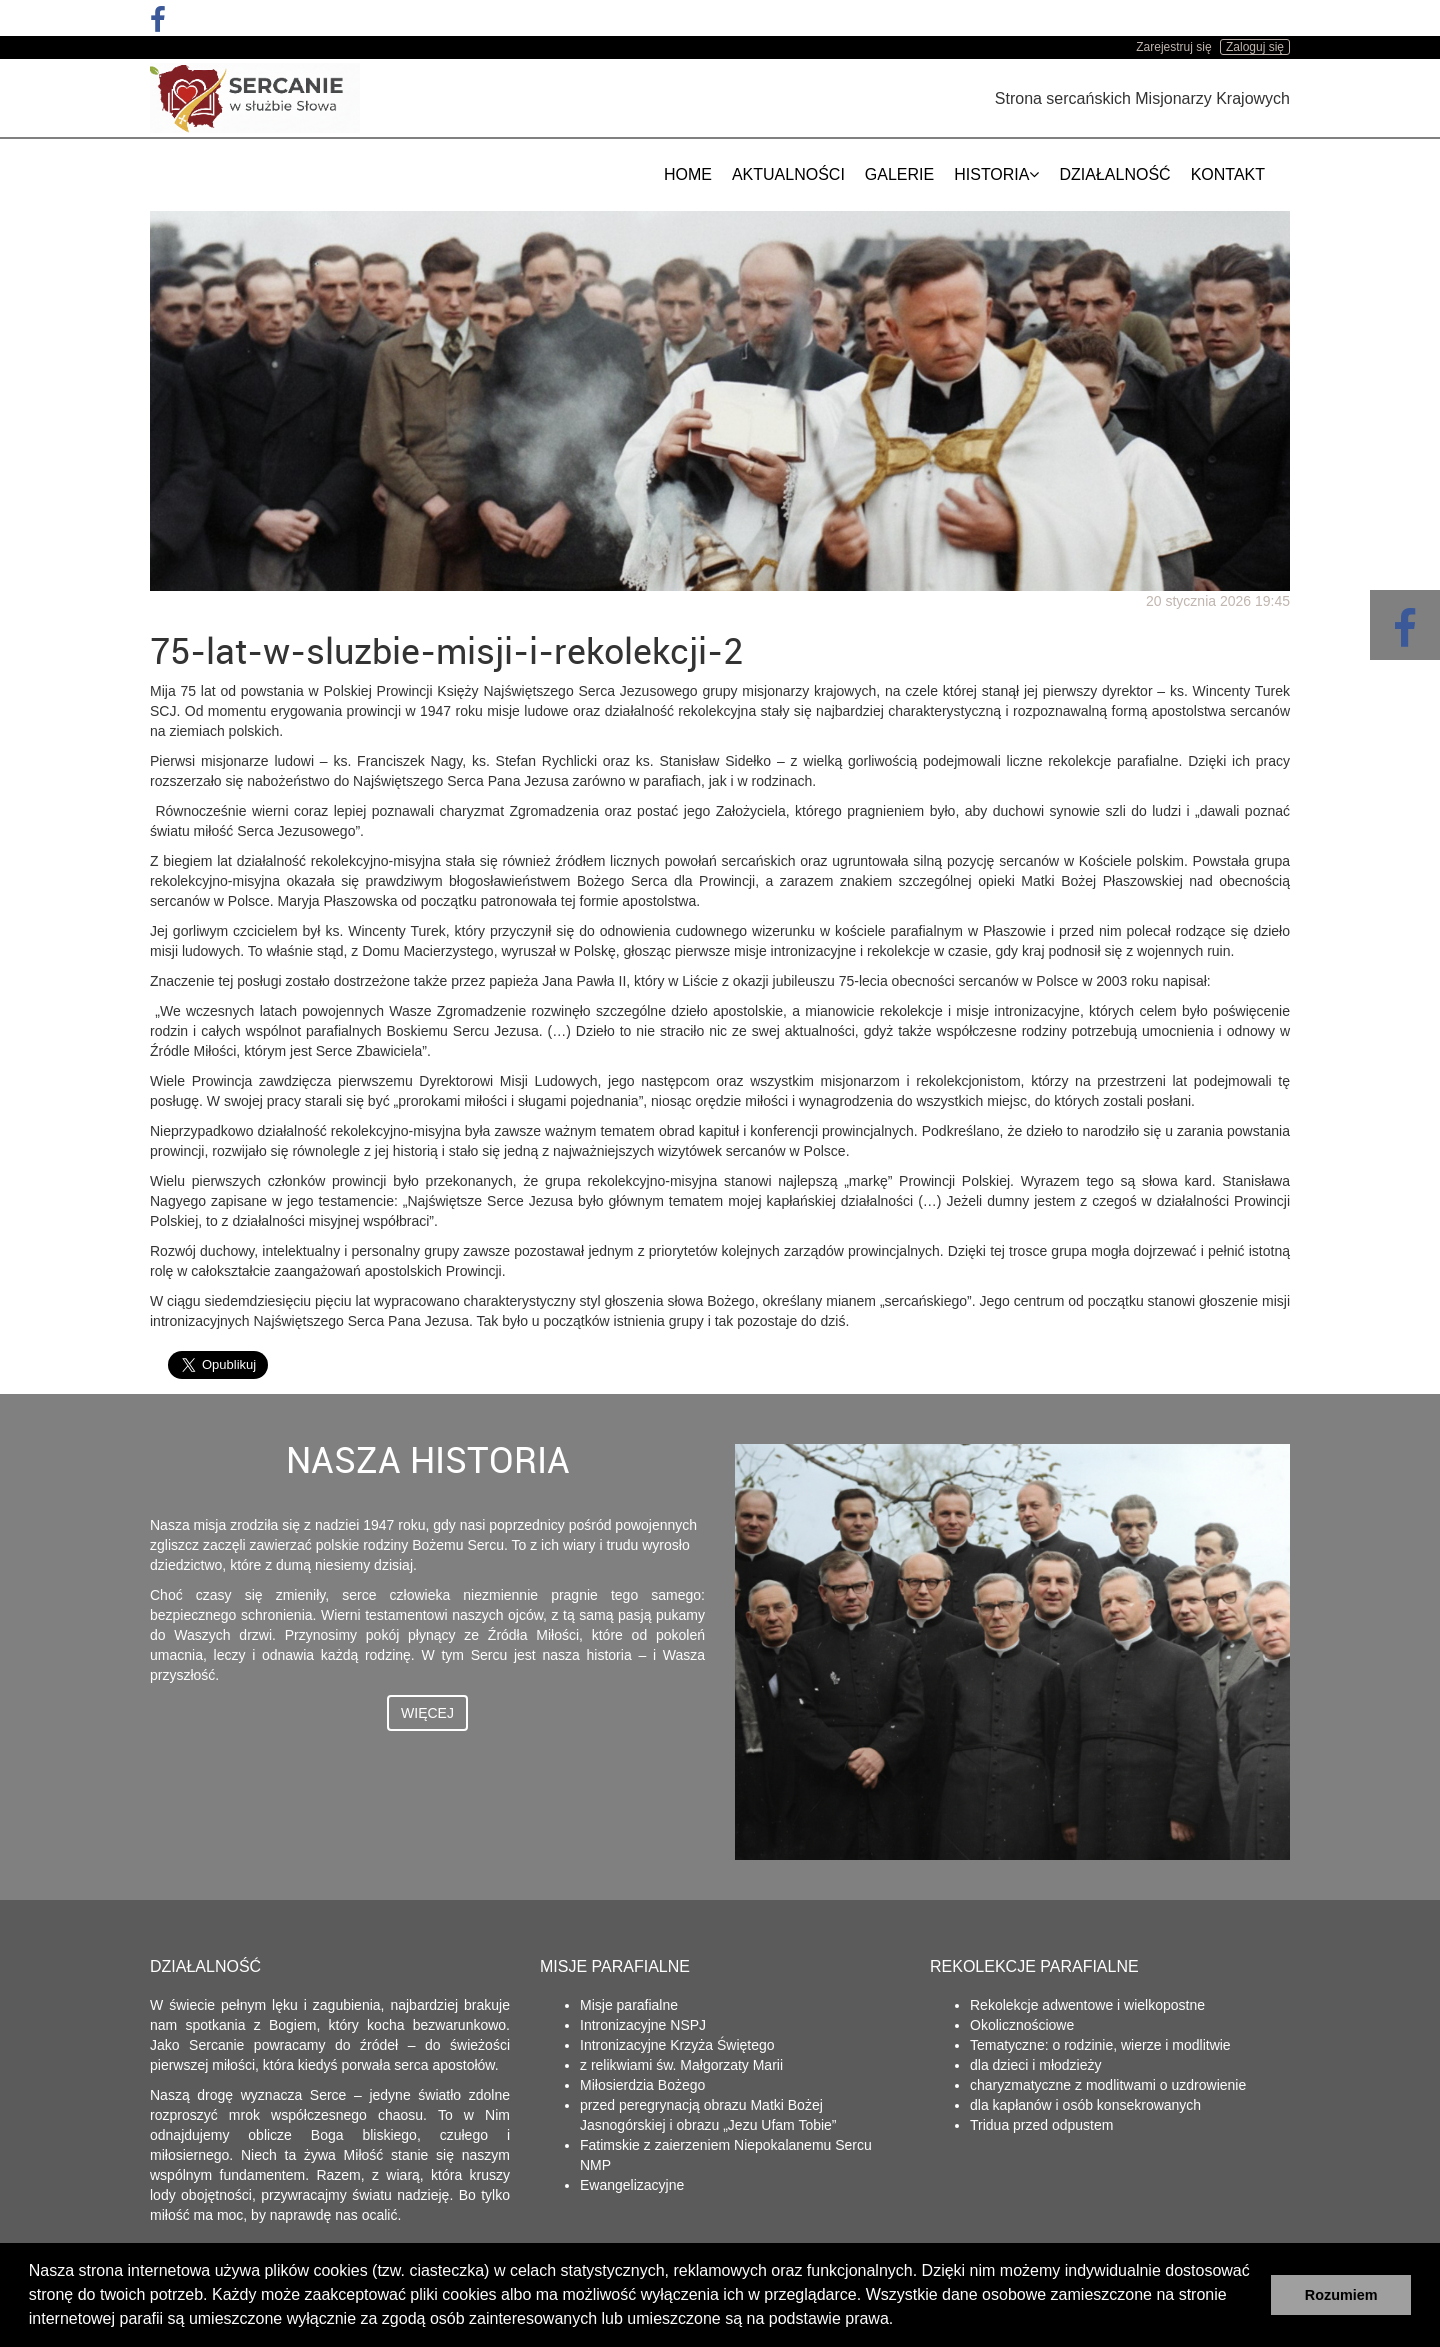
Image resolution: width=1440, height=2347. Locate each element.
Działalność (1114, 174)
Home (688, 174)
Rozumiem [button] (1341, 2295)
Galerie (899, 174)
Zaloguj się (1255, 47)
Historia (996, 174)
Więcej (427, 1713)
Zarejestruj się (1173, 47)
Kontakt (1228, 174)
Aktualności (788, 174)
